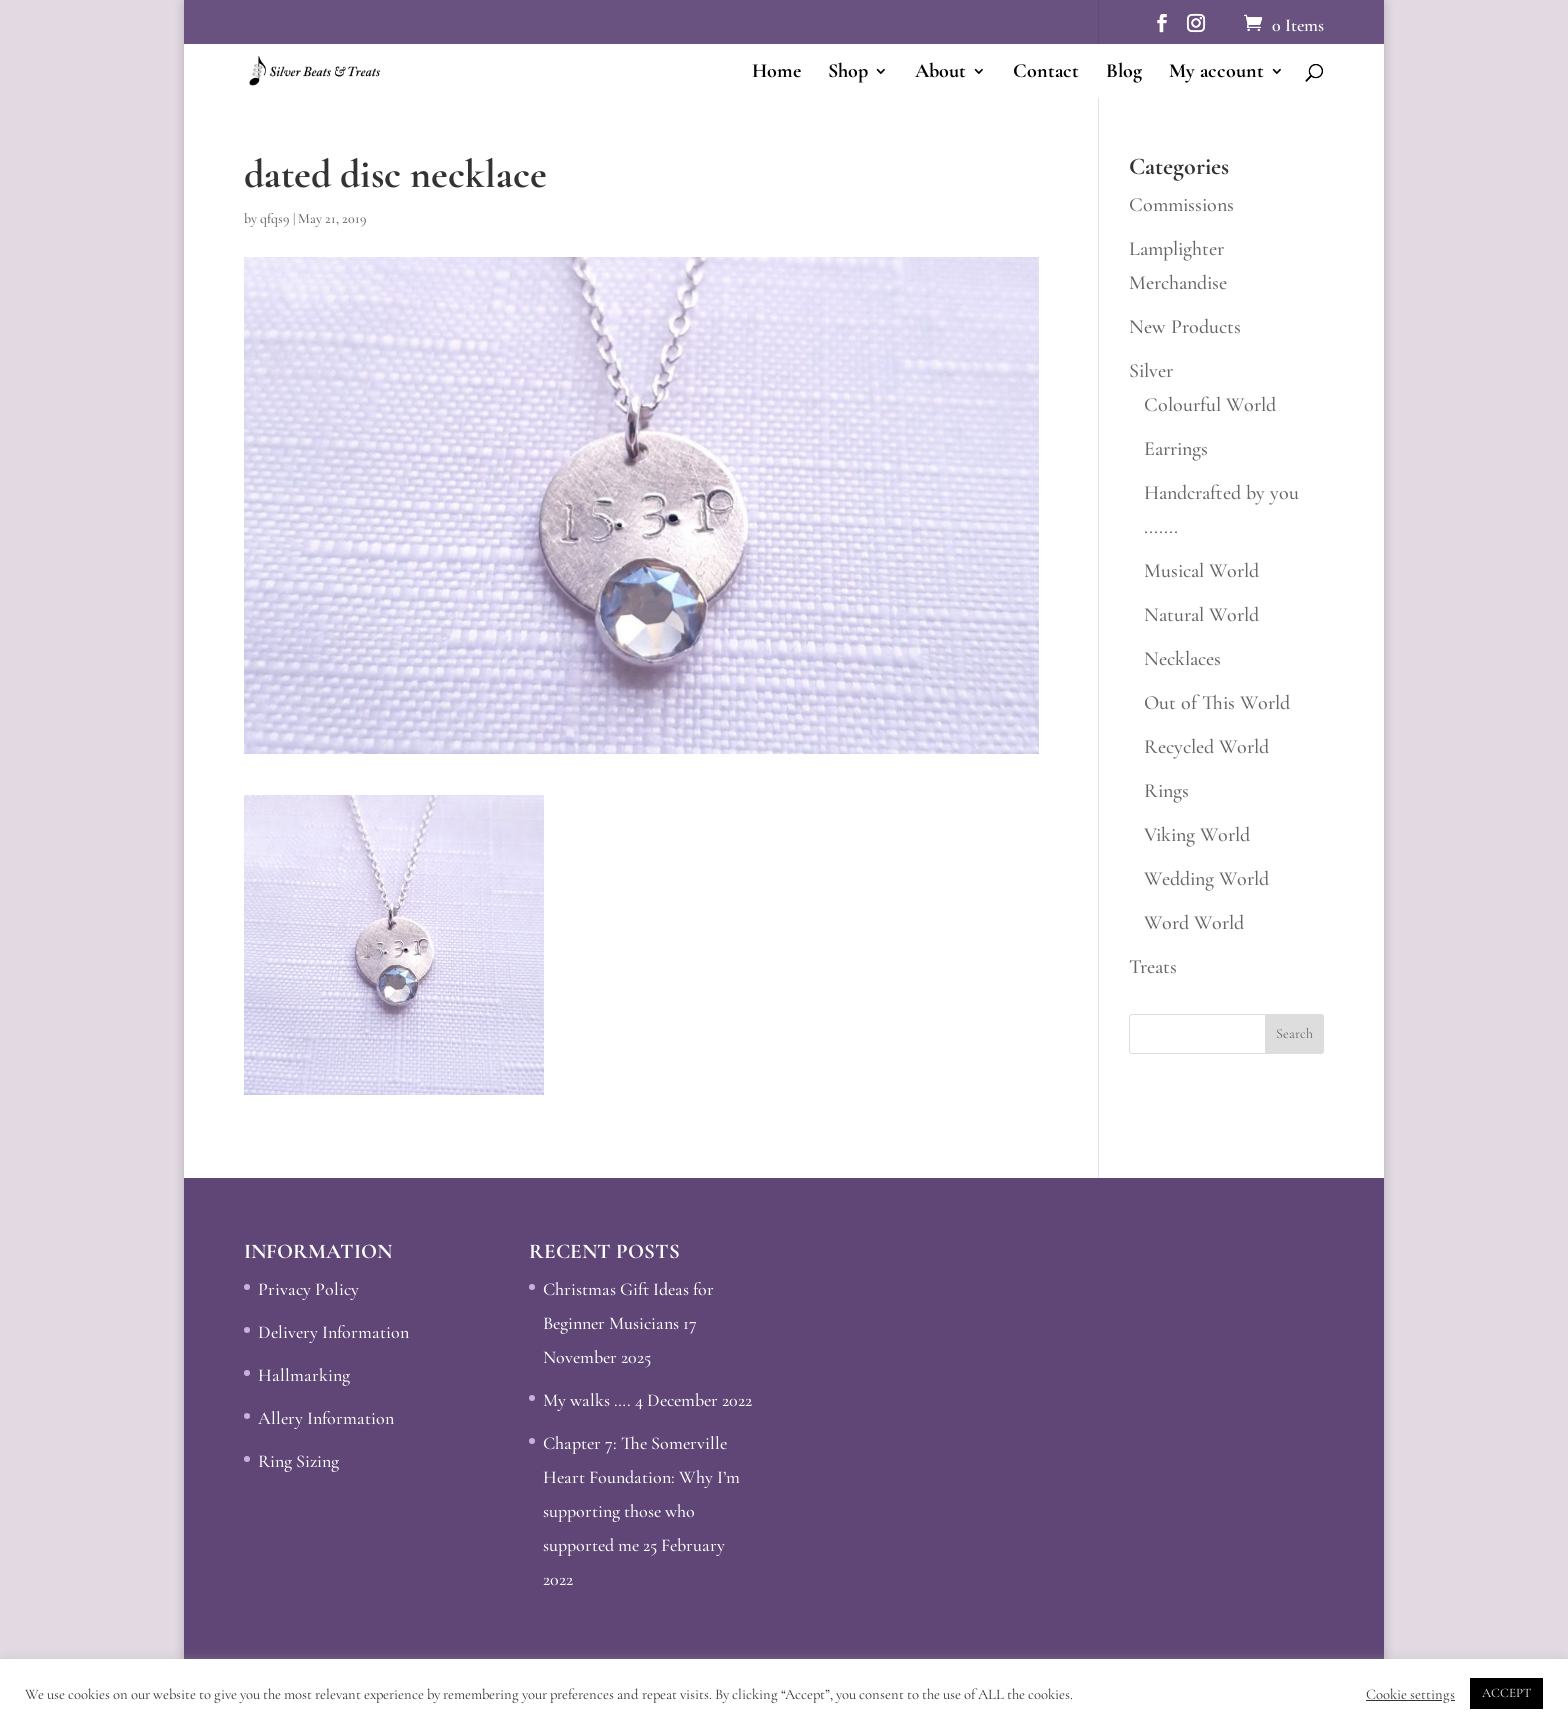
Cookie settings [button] (1410, 1694)
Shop (848, 73)
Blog (1124, 73)
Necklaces (1182, 659)
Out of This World (1217, 703)
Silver (1151, 371)
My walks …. (587, 1400)
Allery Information (326, 1418)
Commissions (1181, 205)
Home (776, 73)
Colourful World (1210, 405)
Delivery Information (333, 1332)
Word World (1194, 923)
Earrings (1176, 449)
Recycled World (1206, 747)
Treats (1153, 967)
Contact (1046, 73)
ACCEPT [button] (1506, 1693)
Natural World (1201, 615)
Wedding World (1206, 879)
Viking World (1197, 835)
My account (1216, 73)
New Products (1185, 327)
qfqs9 (275, 218)
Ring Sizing (298, 1461)
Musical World (1201, 571)
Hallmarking (304, 1375)
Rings (1166, 791)
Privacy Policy (308, 1289)
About (940, 73)
